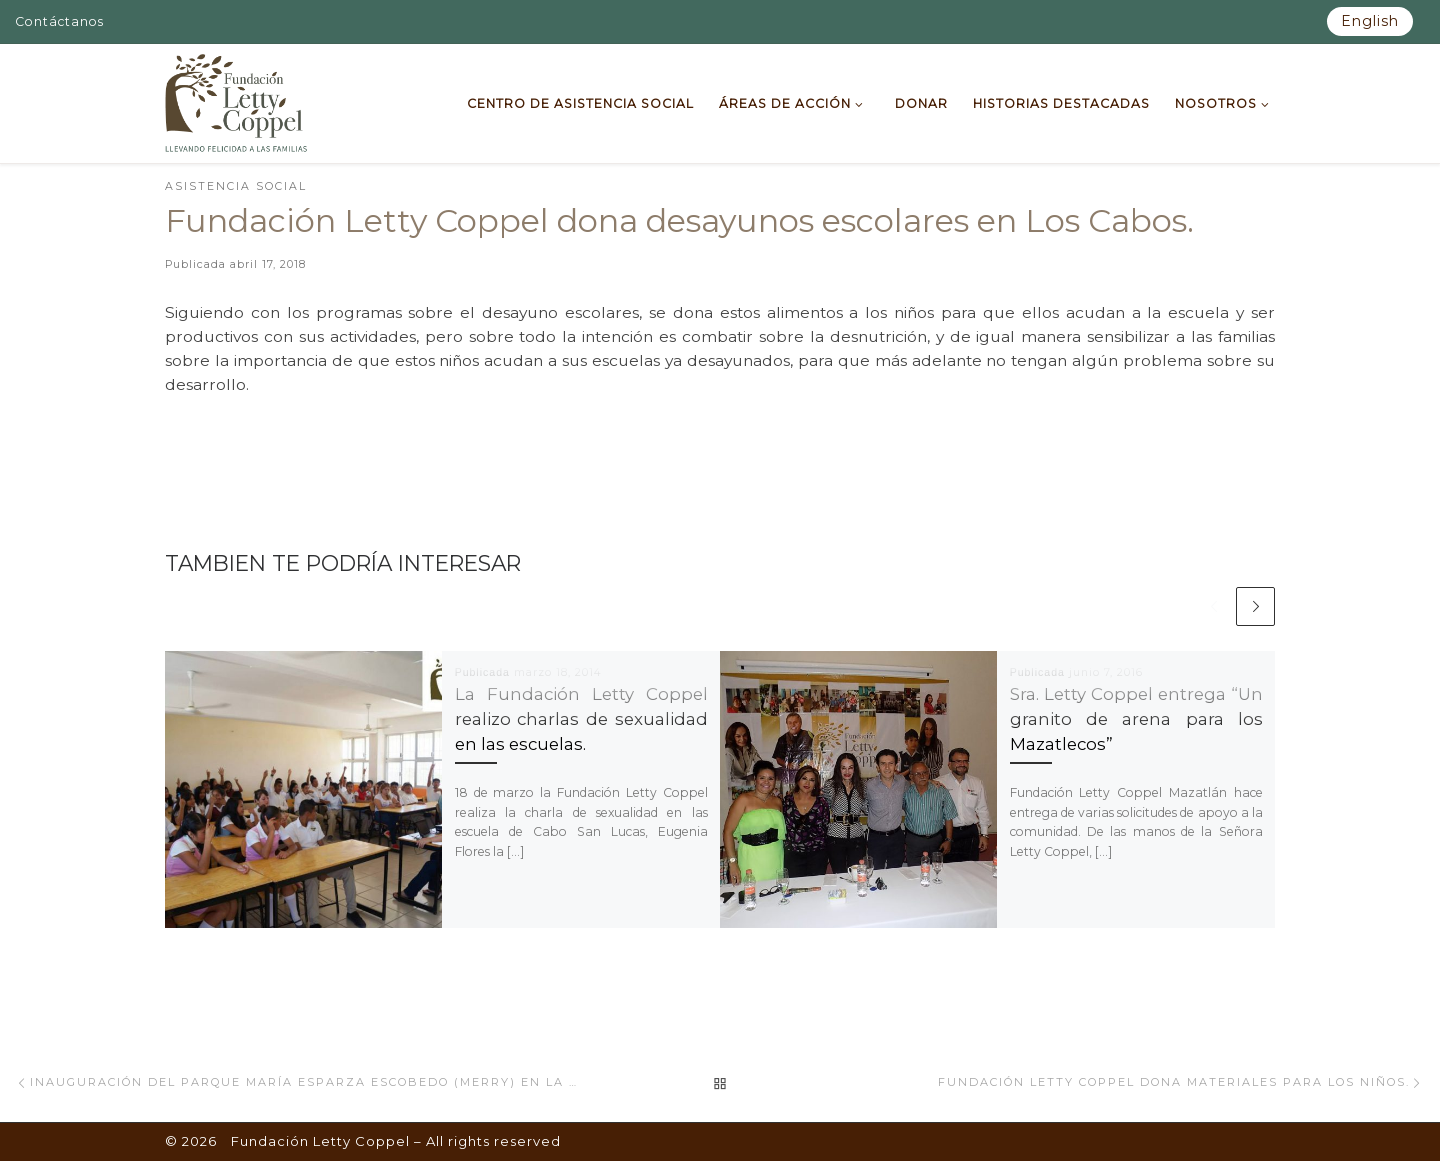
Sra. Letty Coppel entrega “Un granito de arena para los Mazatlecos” (1136, 719)
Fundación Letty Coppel (320, 1141)
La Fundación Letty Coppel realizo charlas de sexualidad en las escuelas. (581, 719)
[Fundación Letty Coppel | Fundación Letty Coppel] (236, 101)
